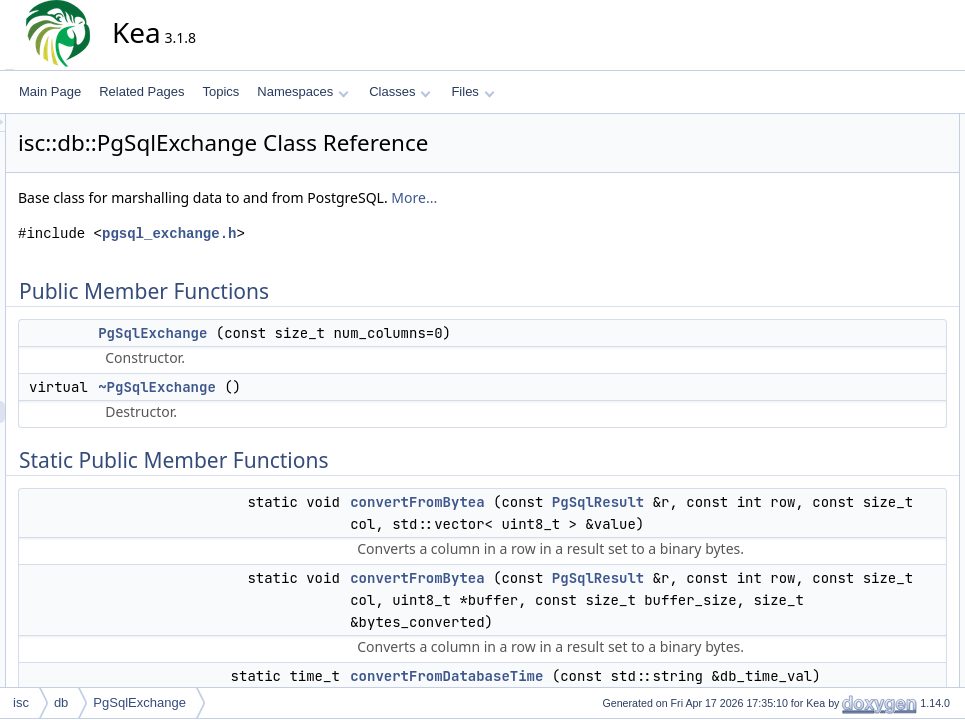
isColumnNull (863, 675)
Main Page (50, 91)
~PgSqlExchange (337, 387)
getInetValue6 (864, 565)
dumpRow (855, 367)
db (61, 702)
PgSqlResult (576, 524)
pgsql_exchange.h (349, 233)
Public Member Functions (879, 125)
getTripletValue (867, 631)
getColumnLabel (871, 389)
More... (594, 197)
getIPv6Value (863, 587)
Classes (400, 91)
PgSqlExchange (332, 333)
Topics (220, 91)
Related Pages (141, 91)
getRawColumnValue (884, 609)
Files (472, 91)
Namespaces (302, 91)
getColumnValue (872, 411)
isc (21, 702)
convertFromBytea (597, 502)
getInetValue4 (864, 543)
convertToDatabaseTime (893, 323)
